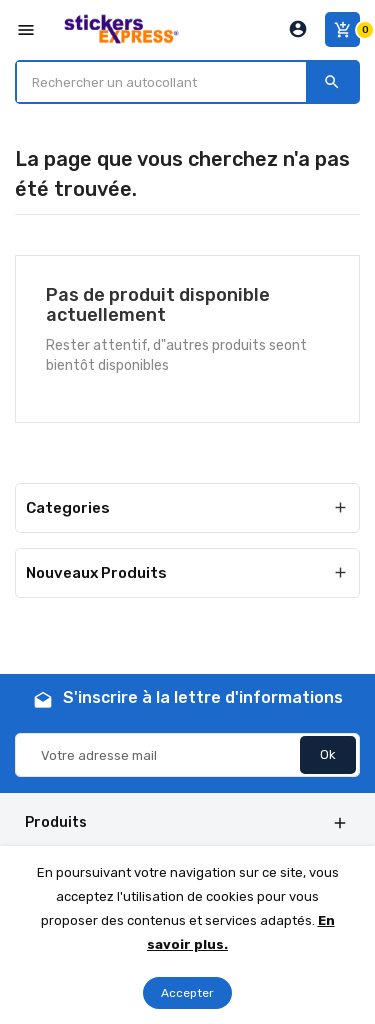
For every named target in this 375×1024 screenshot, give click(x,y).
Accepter (187, 993)
